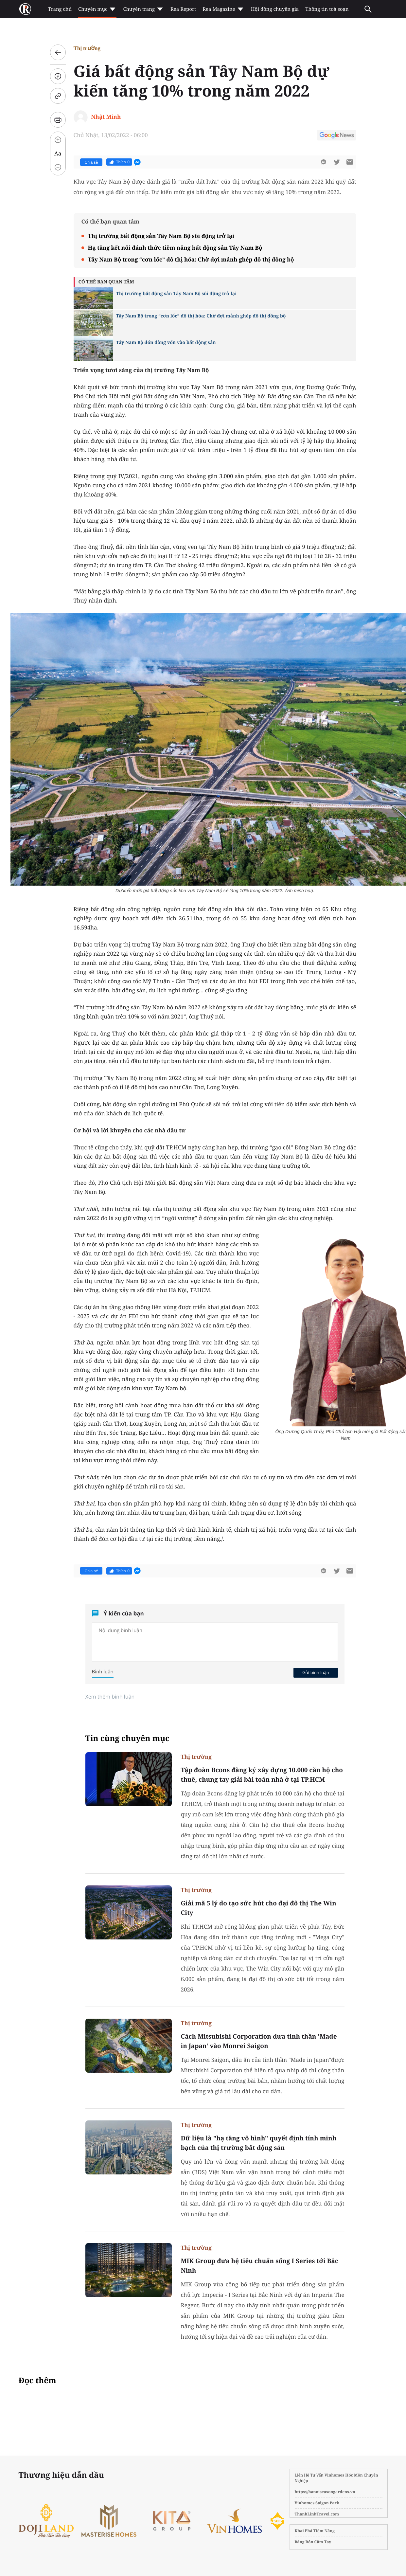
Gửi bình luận (315, 1672)
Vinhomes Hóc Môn (344, 2475)
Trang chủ (60, 9)
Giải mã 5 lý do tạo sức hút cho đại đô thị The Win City (258, 1908)
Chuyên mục (97, 9)
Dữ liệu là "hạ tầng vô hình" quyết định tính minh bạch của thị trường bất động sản (259, 2143)
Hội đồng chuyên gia (275, 9)
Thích (119, 162)
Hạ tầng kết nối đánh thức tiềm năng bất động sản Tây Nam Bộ (175, 247)
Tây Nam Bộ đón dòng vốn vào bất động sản (166, 342)
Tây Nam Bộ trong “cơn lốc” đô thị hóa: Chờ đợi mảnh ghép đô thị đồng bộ (191, 259)
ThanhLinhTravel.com (317, 2514)
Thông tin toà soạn (327, 9)
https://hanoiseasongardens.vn (325, 2492)
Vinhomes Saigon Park (317, 2503)
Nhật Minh (106, 116)
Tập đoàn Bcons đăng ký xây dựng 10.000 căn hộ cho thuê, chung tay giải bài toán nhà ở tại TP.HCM (262, 1775)
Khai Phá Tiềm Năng (315, 2530)
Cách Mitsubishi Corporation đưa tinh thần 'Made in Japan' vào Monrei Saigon (259, 2041)
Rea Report (183, 9)
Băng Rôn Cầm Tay (313, 2542)
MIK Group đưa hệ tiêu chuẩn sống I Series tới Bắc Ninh (259, 2266)
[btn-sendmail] (350, 162)
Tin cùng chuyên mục (127, 1738)
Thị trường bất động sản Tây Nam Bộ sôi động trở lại (161, 236)
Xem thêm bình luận (110, 1696)
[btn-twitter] (337, 162)
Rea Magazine (223, 9)
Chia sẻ (91, 162)
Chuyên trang (143, 9)
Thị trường (87, 48)
